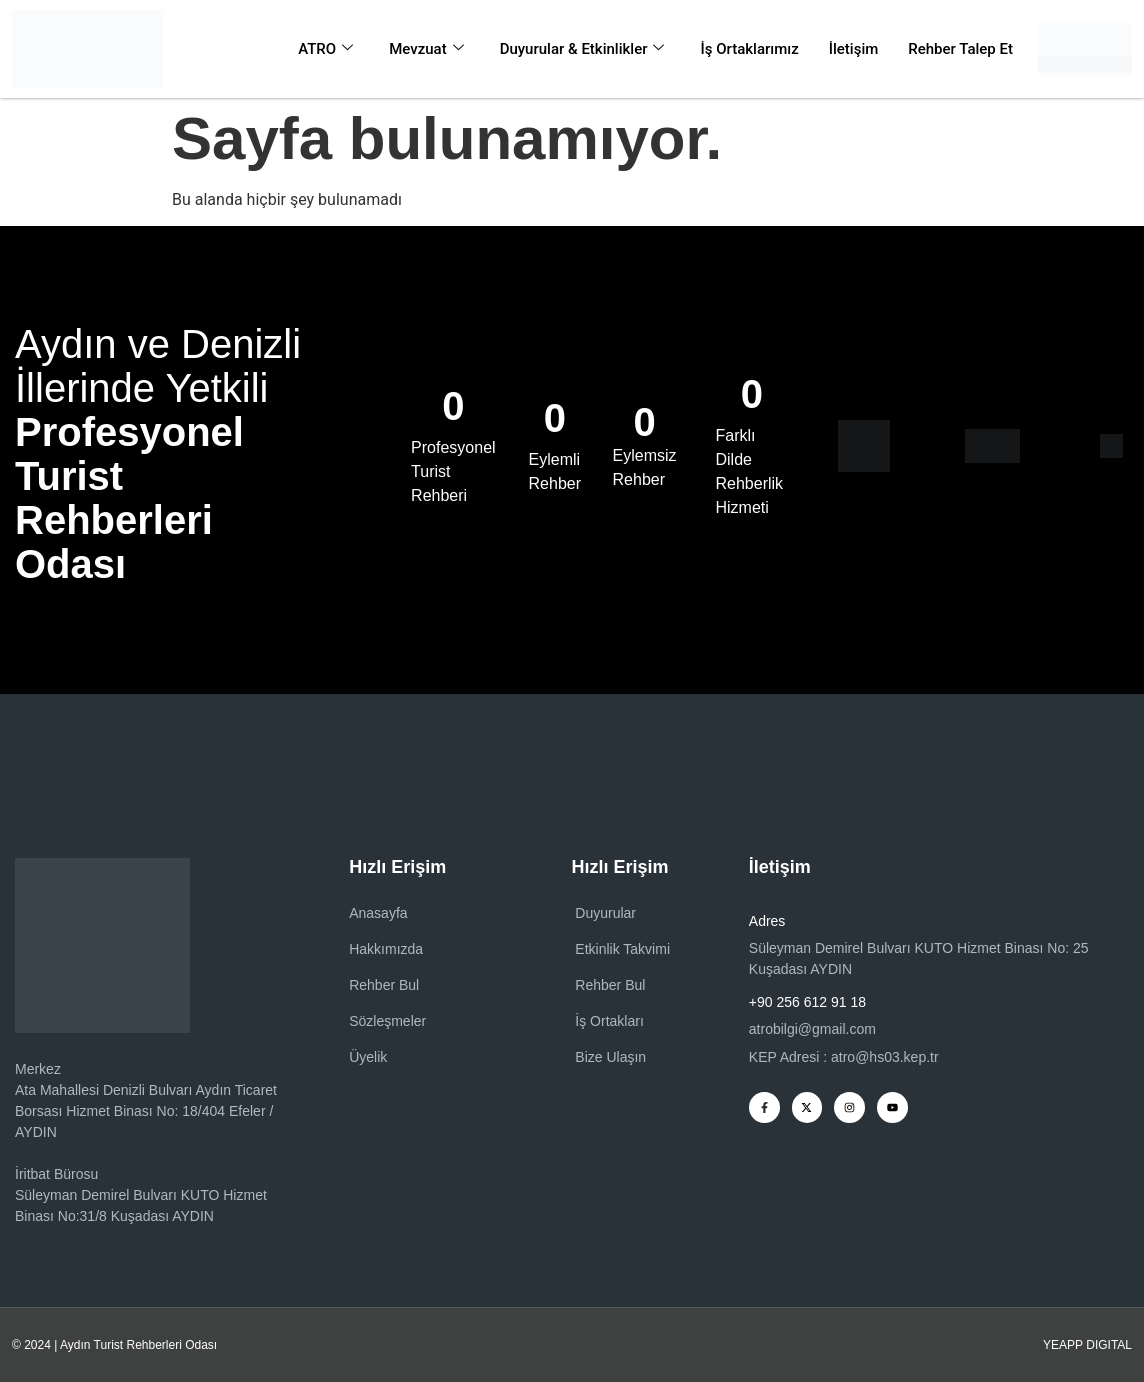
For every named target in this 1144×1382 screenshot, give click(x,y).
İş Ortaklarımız (749, 49)
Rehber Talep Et (960, 49)
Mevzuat (426, 49)
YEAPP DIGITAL (1087, 1345)
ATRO (325, 49)
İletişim (854, 49)
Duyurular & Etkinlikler (582, 49)
